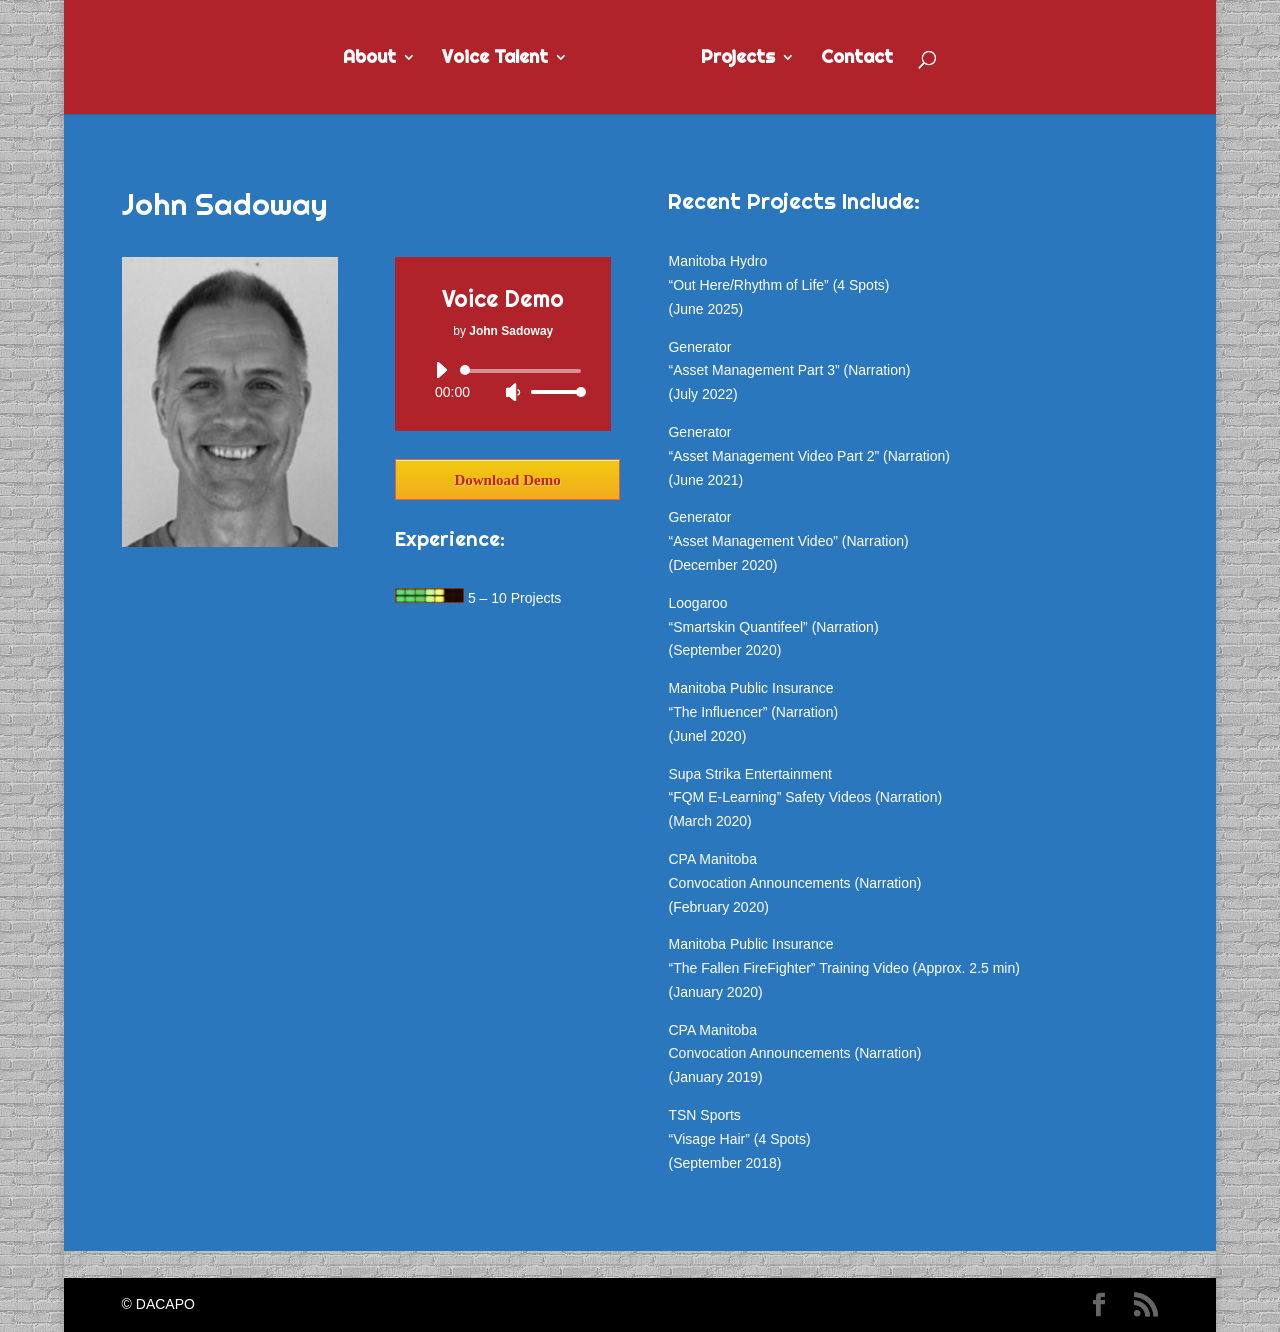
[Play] (441, 370)
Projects (738, 59)
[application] (503, 381)
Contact (857, 59)
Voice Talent (495, 59)
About (369, 59)
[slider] (524, 371)
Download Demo (507, 480)
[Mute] (513, 392)
